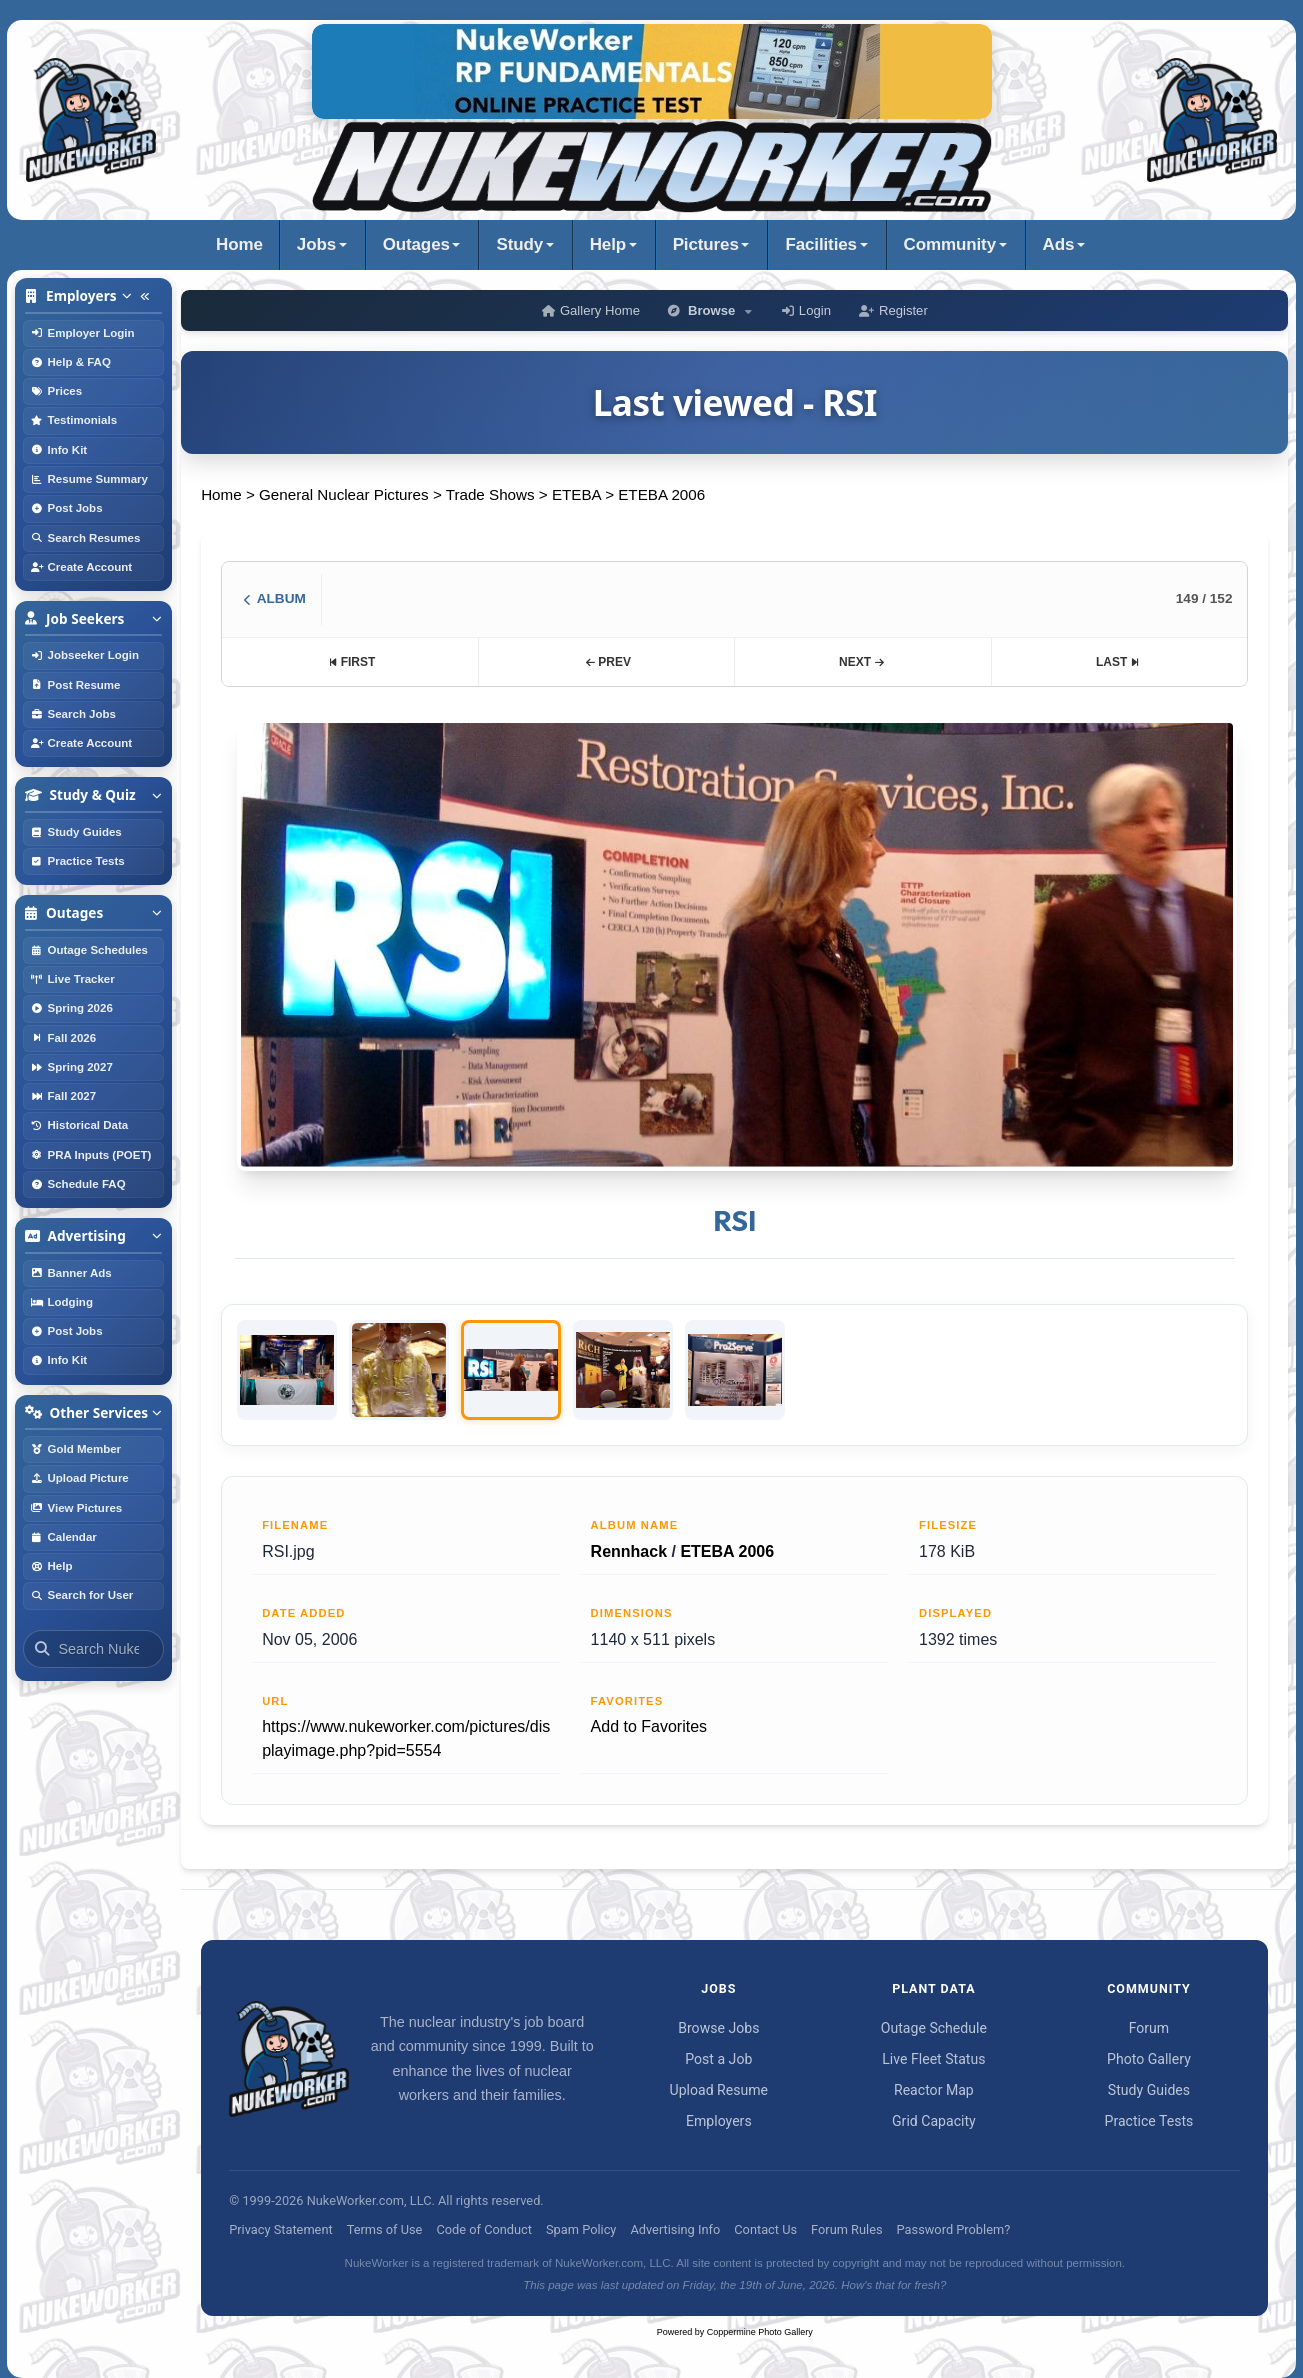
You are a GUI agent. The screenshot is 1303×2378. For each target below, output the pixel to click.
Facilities (821, 244)
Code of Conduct (484, 2229)
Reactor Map (934, 2090)
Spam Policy (581, 2229)
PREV (608, 662)
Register (893, 310)
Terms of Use (385, 2229)
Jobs (316, 244)
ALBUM (274, 598)
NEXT (861, 662)
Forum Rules (846, 2229)
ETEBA (576, 494)
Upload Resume (719, 2090)
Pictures (706, 244)
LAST (1118, 662)
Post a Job (718, 2059)
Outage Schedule (934, 2028)
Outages (416, 244)
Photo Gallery (1149, 2059)
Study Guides (1149, 2090)
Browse (711, 310)
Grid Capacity (934, 2121)
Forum (1149, 2028)
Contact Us (765, 2229)
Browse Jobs (718, 2028)
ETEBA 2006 (661, 494)
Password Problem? (954, 2229)
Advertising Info (675, 2229)
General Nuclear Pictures (344, 494)
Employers (719, 2121)
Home (239, 244)
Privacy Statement (281, 2229)
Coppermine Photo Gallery (760, 2332)
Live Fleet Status (933, 2059)
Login (806, 310)
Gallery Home (591, 310)
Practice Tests (1149, 2121)
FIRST (352, 662)
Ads (1059, 244)
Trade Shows (490, 494)
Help (608, 244)
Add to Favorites (649, 1726)
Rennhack (629, 1551)
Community (950, 244)
